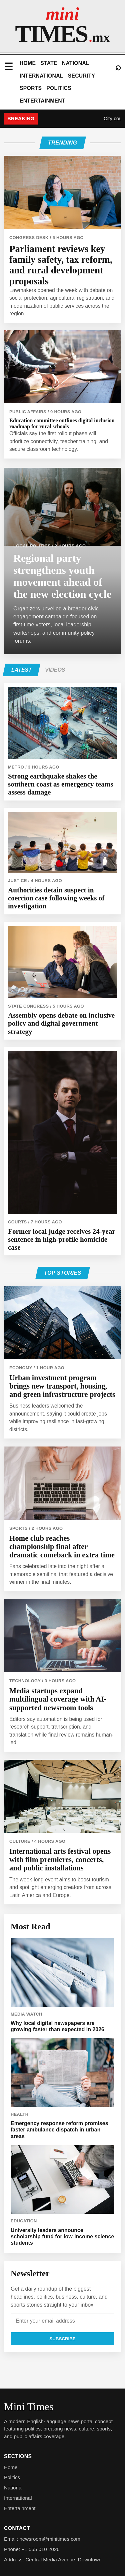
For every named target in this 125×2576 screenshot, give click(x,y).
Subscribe (62, 2338)
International (41, 76)
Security (81, 76)
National (75, 63)
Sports (31, 88)
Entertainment (42, 101)
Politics (58, 88)
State (48, 63)
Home (28, 63)
